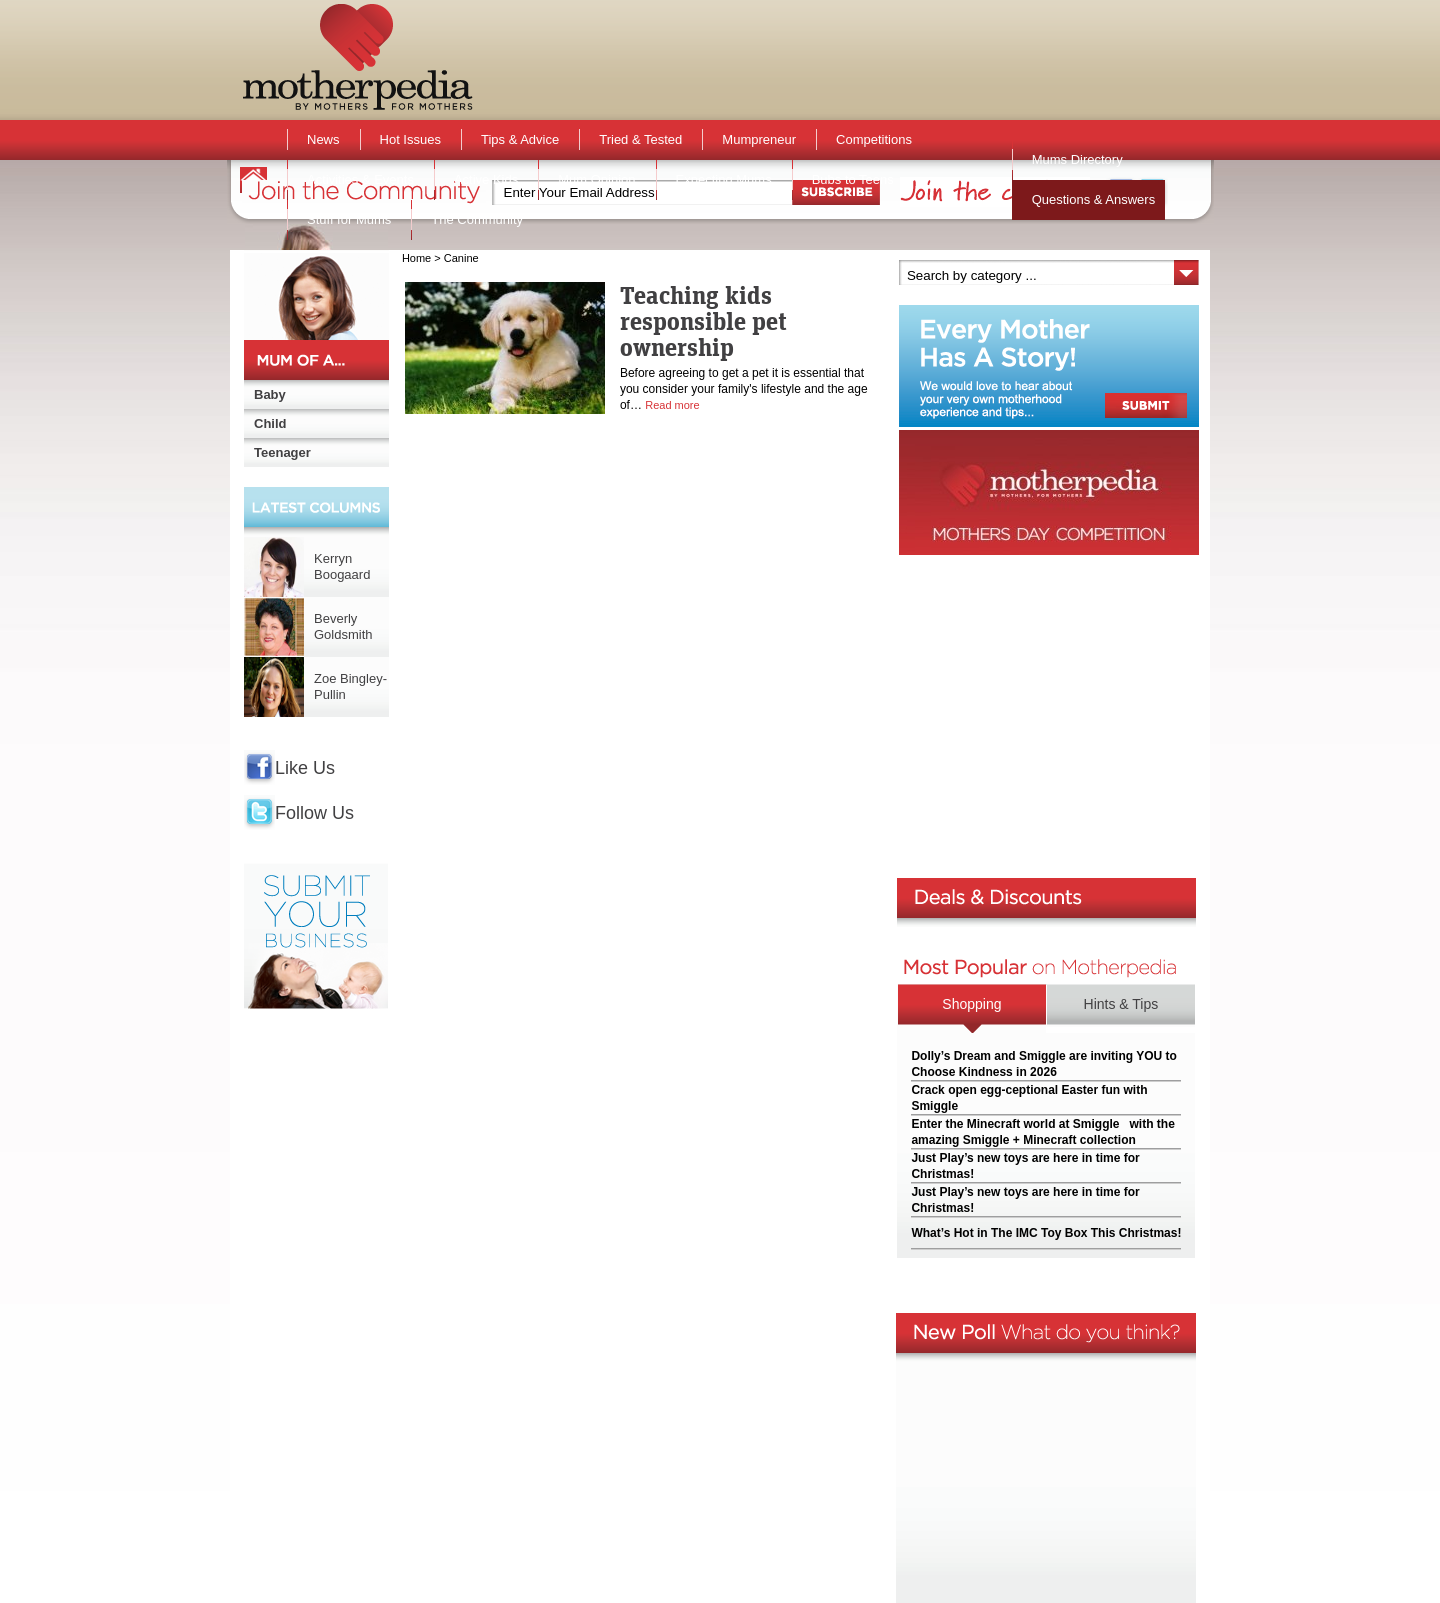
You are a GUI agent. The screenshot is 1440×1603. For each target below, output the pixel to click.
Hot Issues (410, 139)
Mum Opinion (596, 179)
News (323, 139)
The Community (477, 219)
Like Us (305, 768)
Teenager (282, 452)
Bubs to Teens (853, 179)
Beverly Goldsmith (343, 626)
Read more (672, 405)
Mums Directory (1077, 159)
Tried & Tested (640, 139)
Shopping (971, 1004)
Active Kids (486, 179)
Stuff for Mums (349, 219)
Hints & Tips (1121, 1004)
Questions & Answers (1094, 199)
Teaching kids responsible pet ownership (703, 321)
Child (270, 423)
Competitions (874, 139)
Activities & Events (360, 179)
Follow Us (314, 813)
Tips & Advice (520, 139)
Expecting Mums (724, 179)
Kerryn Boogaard (342, 566)
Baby (270, 394)
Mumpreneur (759, 139)
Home (416, 258)
